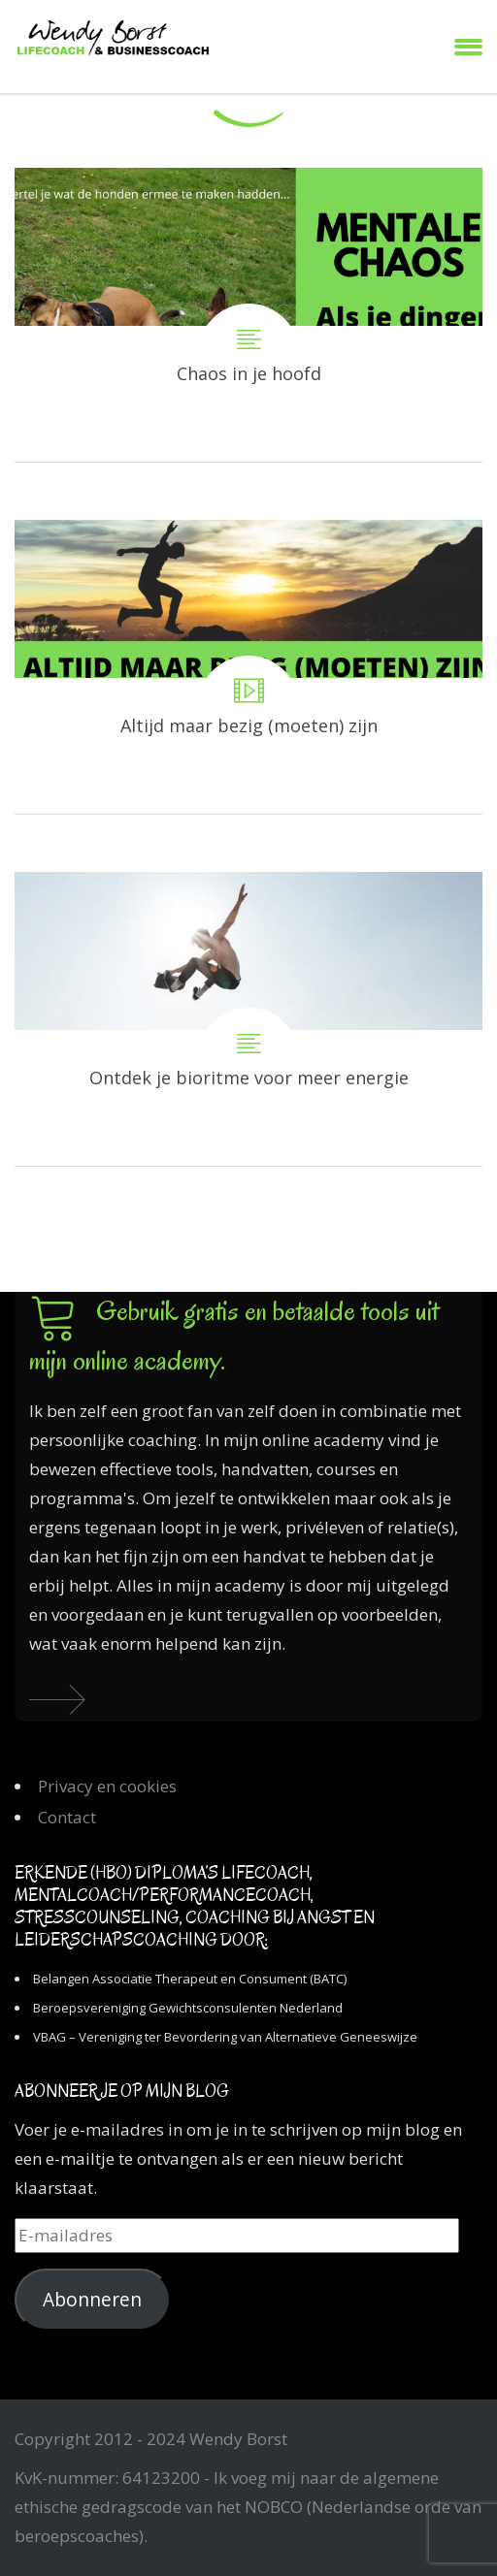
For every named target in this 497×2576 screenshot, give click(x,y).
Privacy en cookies (107, 1786)
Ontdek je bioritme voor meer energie (248, 1019)
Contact (67, 1817)
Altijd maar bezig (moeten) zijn (248, 667)
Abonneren (92, 2299)
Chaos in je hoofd (248, 315)
